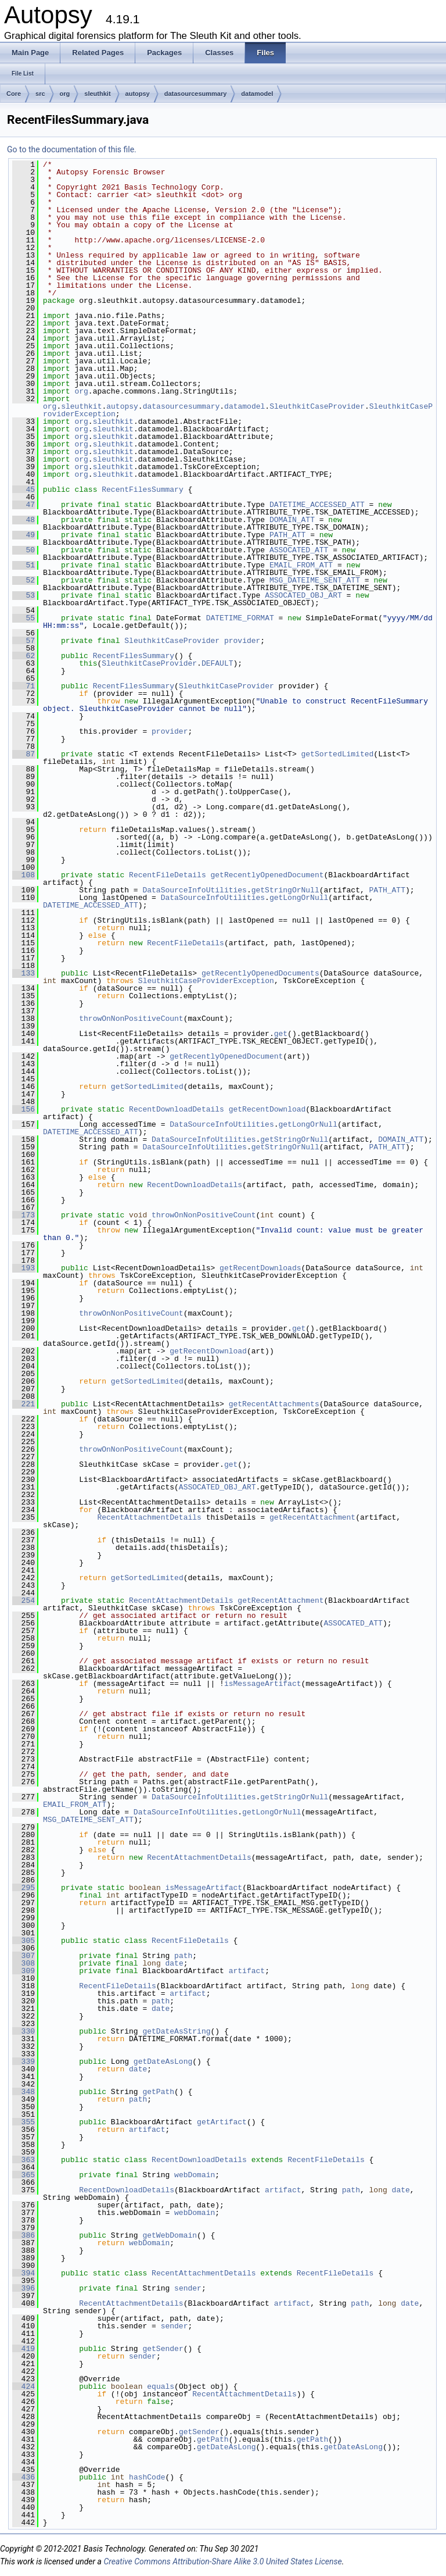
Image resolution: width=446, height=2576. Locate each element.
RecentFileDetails (167, 875)
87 (23, 754)
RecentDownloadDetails (176, 1109)
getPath (158, 2091)
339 (23, 2061)
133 (23, 973)
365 (23, 2175)
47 (23, 504)
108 (23, 875)
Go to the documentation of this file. (71, 149)
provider (242, 640)
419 (23, 2348)
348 (23, 2091)
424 (23, 2386)
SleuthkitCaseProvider (317, 406)
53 (23, 595)
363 (23, 2160)
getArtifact (222, 2122)
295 (23, 1887)
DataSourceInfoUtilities (194, 890)
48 (23, 520)
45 (23, 489)
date (174, 1963)
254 (23, 1600)
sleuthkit (97, 93)
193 (23, 1268)
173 (23, 1215)
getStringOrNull (285, 890)
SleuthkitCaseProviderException (206, 981)
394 (23, 2273)
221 (23, 1404)
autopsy (137, 93)
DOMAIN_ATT (292, 520)
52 (23, 580)
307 (23, 1955)
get (280, 1033)
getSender (162, 2348)
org (65, 93)
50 (23, 550)
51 (23, 565)
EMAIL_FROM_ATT (301, 565)
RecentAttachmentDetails (149, 1517)
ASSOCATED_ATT (298, 550)
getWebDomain (169, 2235)
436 (23, 2477)
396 (23, 2288)
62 (23, 656)
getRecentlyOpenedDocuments (260, 973)
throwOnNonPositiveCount (131, 1018)
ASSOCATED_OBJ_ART (303, 595)
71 (23, 686)
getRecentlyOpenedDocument (267, 875)
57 (23, 640)
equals (160, 2386)
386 (23, 2235)
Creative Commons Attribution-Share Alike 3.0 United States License (222, 2561)
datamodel (257, 93)
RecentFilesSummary (142, 489)
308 (23, 1963)
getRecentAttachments (274, 1404)
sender (188, 2288)
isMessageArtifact (262, 1683)
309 (23, 1971)
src (40, 93)
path (183, 1955)
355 (23, 2122)
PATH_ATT (287, 535)
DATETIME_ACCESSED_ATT (317, 504)
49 (23, 535)
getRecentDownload (267, 1109)
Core (13, 93)
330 (23, 2031)
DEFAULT (217, 663)
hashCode (147, 2477)
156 (23, 1109)
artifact (247, 1971)
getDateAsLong (163, 2061)
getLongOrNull (298, 897)
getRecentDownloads (260, 1268)
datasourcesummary (195, 93)
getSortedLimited (337, 754)
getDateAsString (176, 2031)
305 (23, 1940)
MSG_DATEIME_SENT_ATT (314, 580)
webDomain (194, 2175)
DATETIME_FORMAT (240, 618)
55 (23, 618)
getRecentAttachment (312, 1517)
